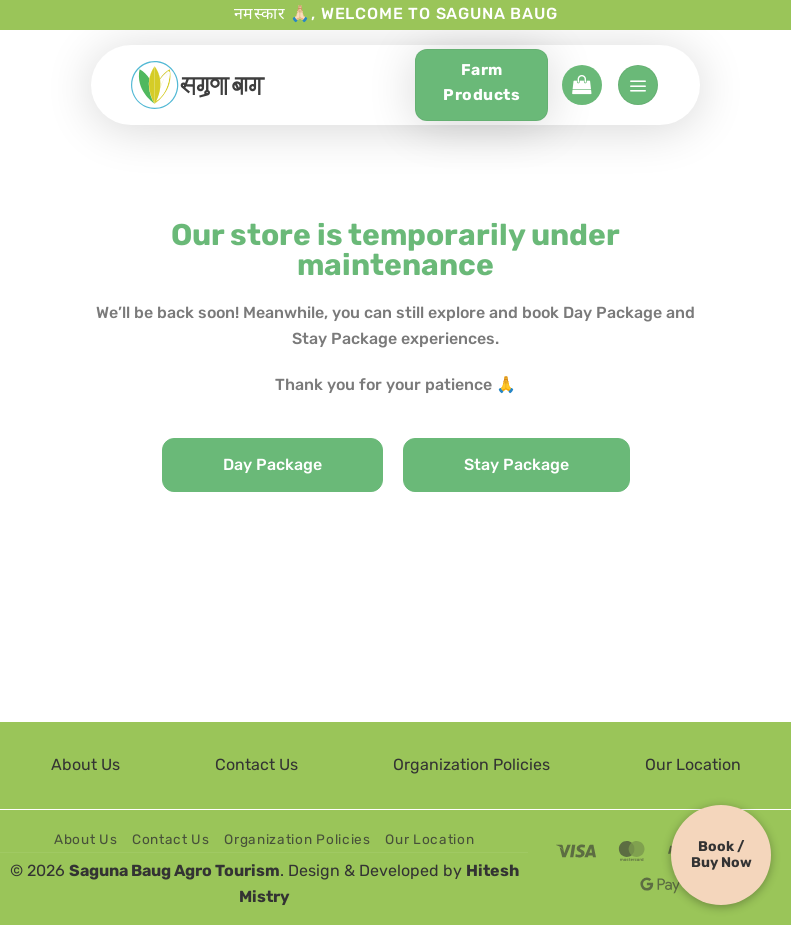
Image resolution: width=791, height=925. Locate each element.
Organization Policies (471, 764)
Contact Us (256, 764)
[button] (582, 85)
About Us (85, 764)
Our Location (693, 764)
